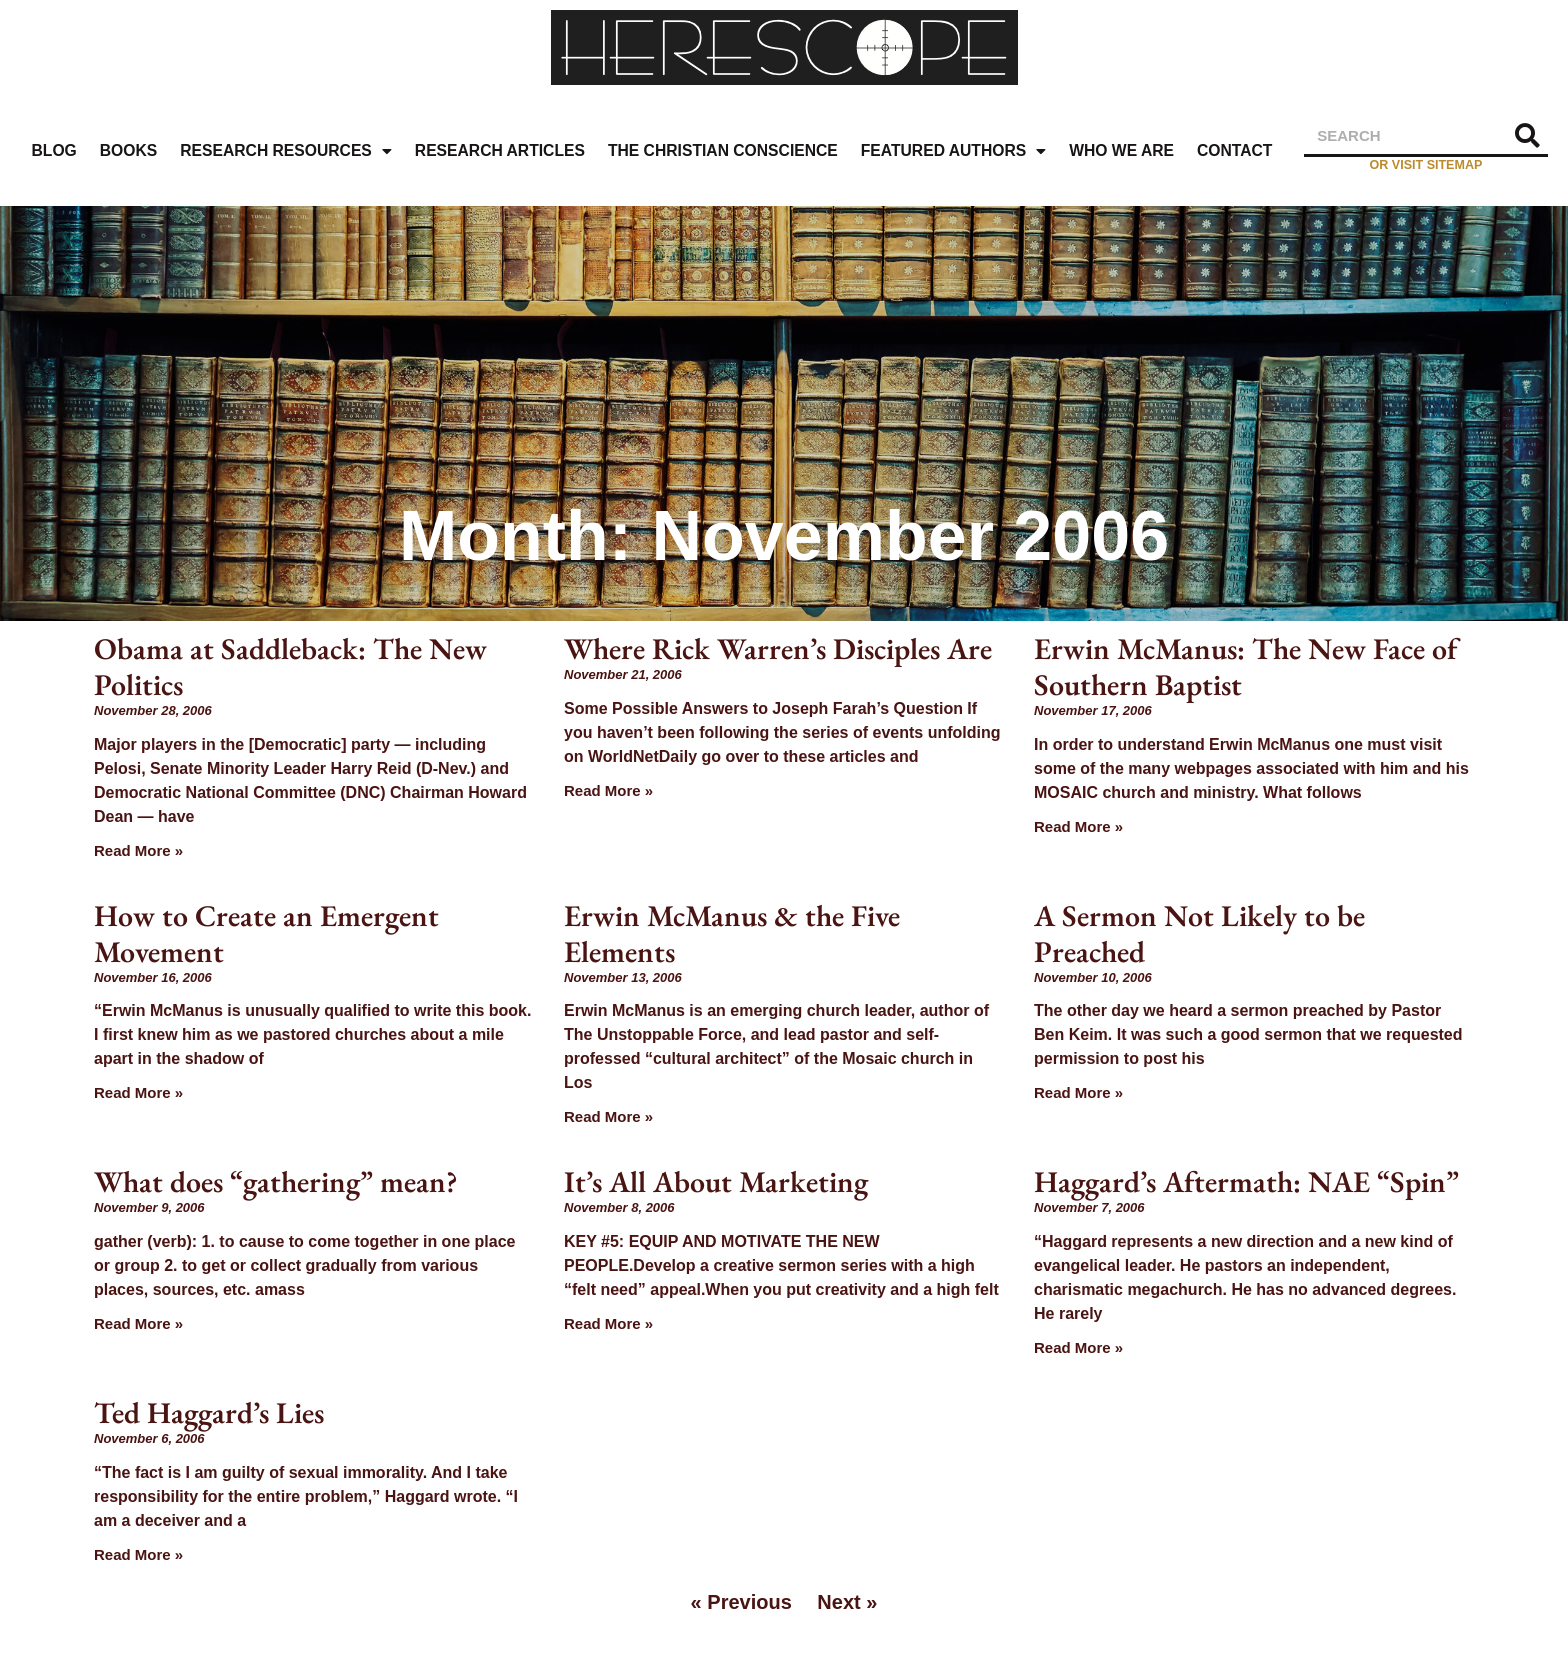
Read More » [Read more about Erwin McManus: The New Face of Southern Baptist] (1078, 826)
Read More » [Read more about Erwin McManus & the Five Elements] (608, 1116)
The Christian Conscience (723, 150)
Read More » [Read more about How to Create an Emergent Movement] (138, 1092)
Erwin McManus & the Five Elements (732, 933)
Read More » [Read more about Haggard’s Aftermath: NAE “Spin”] (1078, 1347)
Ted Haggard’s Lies (209, 1412)
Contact (1234, 150)
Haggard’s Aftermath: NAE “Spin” (1246, 1181)
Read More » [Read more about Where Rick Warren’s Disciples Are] (608, 790)
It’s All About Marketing (716, 1181)
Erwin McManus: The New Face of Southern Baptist (1245, 666)
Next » (847, 1602)
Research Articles (500, 150)
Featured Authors (953, 152)
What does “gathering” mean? (276, 1181)
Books (128, 150)
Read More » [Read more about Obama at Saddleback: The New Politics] (138, 850)
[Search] (1528, 135)
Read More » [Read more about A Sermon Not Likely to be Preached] (1078, 1092)
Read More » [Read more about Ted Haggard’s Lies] (138, 1554)
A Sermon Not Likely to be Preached (1199, 933)
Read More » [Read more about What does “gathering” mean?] (138, 1323)
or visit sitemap (1426, 165)
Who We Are (1121, 150)
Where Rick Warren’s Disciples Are (778, 648)
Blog (54, 150)
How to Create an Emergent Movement (266, 933)
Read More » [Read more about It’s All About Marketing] (608, 1323)
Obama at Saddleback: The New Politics (290, 666)
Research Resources (286, 152)
